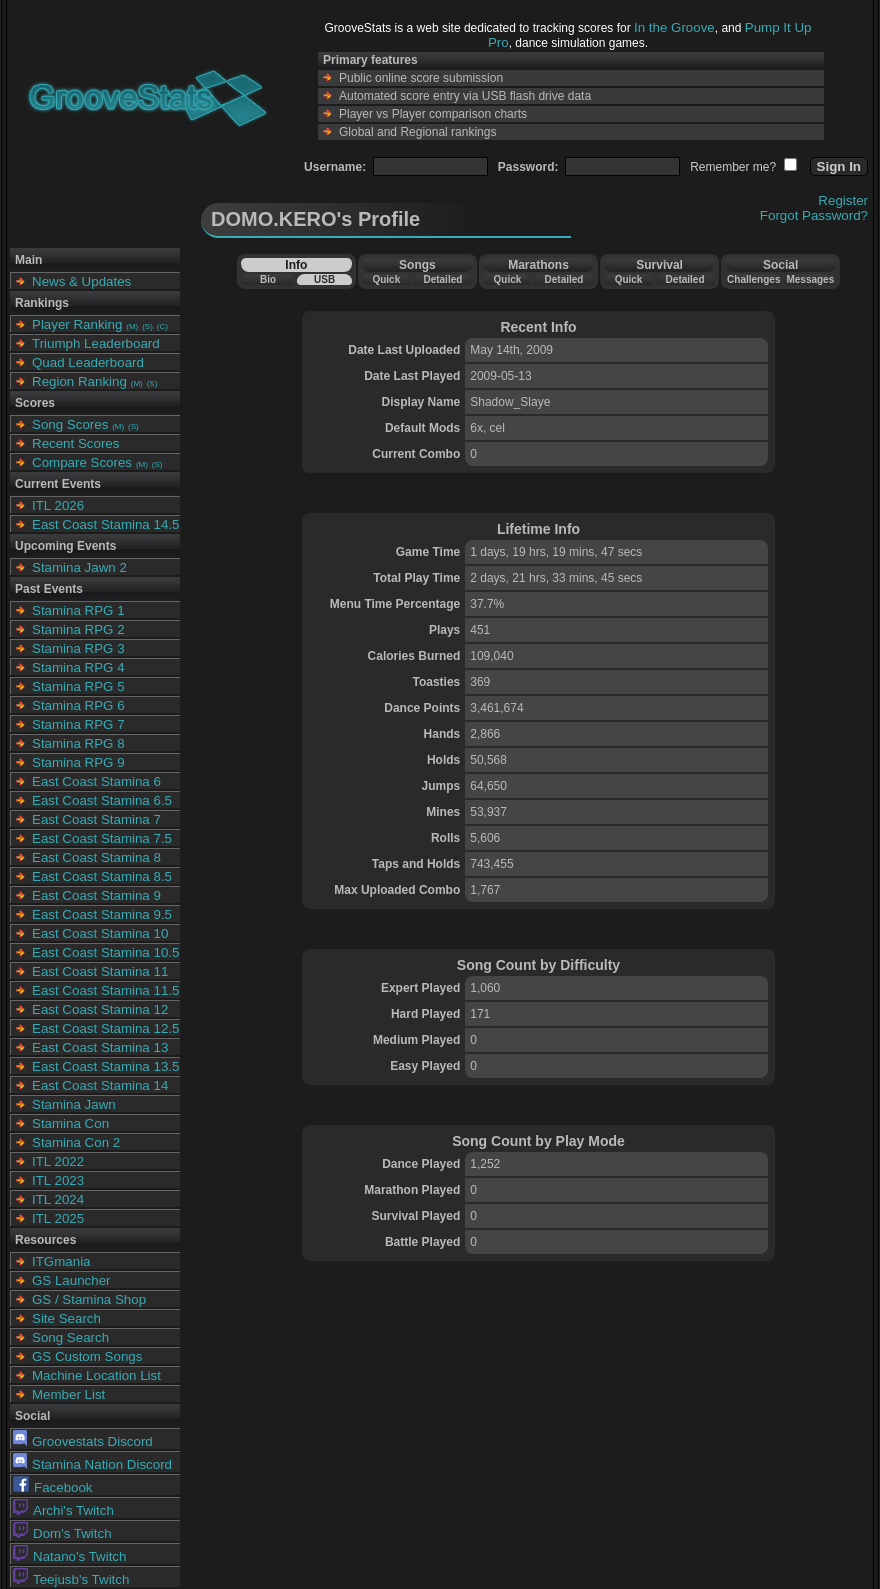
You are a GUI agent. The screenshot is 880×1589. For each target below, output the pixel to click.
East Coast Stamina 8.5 (102, 876)
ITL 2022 (58, 1161)
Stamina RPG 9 (78, 762)
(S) (147, 326)
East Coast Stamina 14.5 (105, 524)
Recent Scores (75, 443)
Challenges (753, 279)
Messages (810, 279)
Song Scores (70, 424)
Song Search (70, 1337)
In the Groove (674, 27)
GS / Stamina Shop (89, 1299)
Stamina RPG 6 (78, 705)
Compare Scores (82, 462)
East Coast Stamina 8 (96, 857)
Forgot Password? (814, 215)
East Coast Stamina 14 (100, 1085)
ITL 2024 (58, 1199)
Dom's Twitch (62, 1533)
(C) (162, 326)
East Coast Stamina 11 (100, 971)
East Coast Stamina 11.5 (105, 990)
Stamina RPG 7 (78, 724)
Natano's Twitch (69, 1556)
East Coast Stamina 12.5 (105, 1028)
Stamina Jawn (74, 1104)
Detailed (442, 279)
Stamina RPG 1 (78, 610)
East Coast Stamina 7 (96, 819)
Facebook (53, 1487)
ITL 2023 (58, 1180)
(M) (132, 326)
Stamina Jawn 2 (79, 567)
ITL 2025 (58, 1218)
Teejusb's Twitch (71, 1579)
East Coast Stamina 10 (100, 933)
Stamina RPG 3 (78, 648)
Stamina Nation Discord (92, 1464)
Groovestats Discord (83, 1441)
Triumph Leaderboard (96, 343)
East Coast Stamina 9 (96, 895)
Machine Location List (96, 1375)
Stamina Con (70, 1123)
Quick (386, 279)
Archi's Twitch (63, 1510)
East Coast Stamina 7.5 (102, 838)
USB (324, 279)
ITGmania (61, 1261)
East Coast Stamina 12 (100, 1009)
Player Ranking (77, 324)
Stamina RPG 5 (78, 686)
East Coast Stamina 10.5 (105, 952)
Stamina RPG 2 (78, 629)
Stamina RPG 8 (78, 743)
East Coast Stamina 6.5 (102, 800)
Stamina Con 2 (76, 1142)
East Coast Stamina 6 (96, 781)
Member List (68, 1394)
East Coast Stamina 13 (100, 1047)
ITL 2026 (58, 505)
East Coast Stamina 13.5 (105, 1066)
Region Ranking (79, 381)
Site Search (66, 1318)
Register (843, 200)
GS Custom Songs (87, 1356)
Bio (268, 279)
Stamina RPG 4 (78, 667)
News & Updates (81, 281)
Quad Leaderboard (88, 362)
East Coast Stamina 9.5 (102, 914)
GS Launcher (71, 1280)
